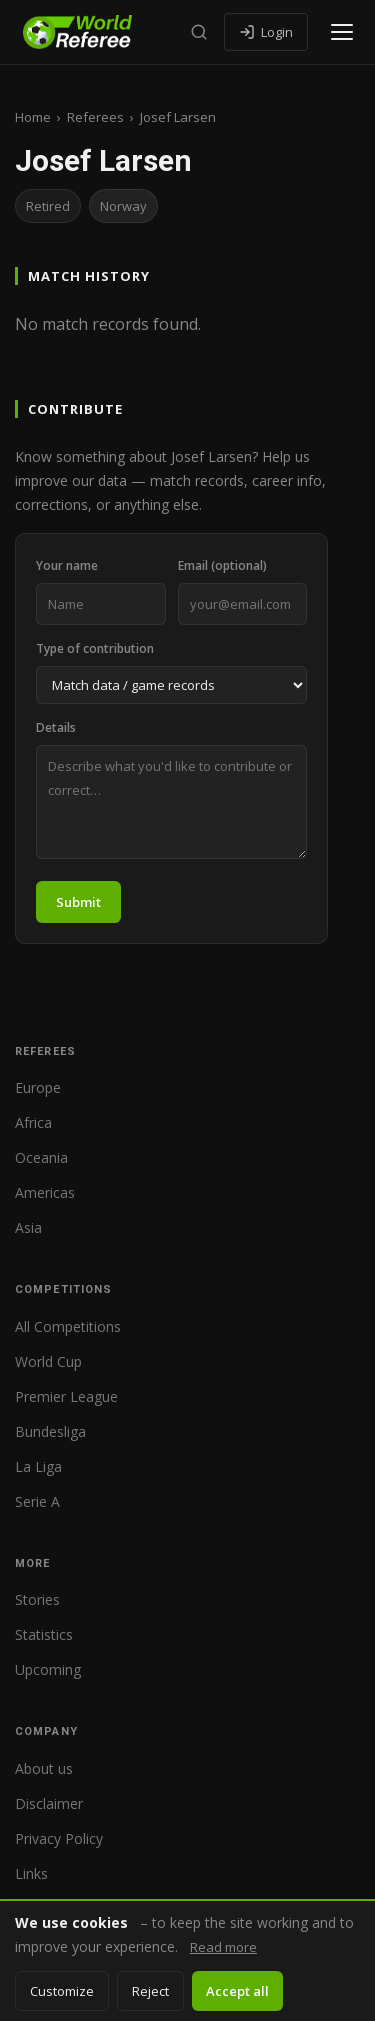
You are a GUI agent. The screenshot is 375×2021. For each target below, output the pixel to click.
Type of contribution (95, 648)
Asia (28, 1227)
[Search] (199, 32)
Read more (223, 1947)
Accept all (237, 1991)
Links (31, 1873)
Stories (37, 1599)
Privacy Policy (59, 1838)
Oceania (41, 1157)
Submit (78, 902)
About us (44, 1768)
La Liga (38, 1466)
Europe (38, 1087)
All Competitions (68, 1326)
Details (56, 727)
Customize (62, 1991)
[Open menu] (342, 32)
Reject (150, 1991)
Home (33, 117)
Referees (95, 117)
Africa (33, 1122)
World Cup (48, 1361)
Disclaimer (49, 1803)
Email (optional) (222, 565)
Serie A (37, 1501)
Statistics (44, 1634)
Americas (45, 1192)
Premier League (66, 1396)
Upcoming (48, 1669)
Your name (67, 565)
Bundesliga (50, 1431)
